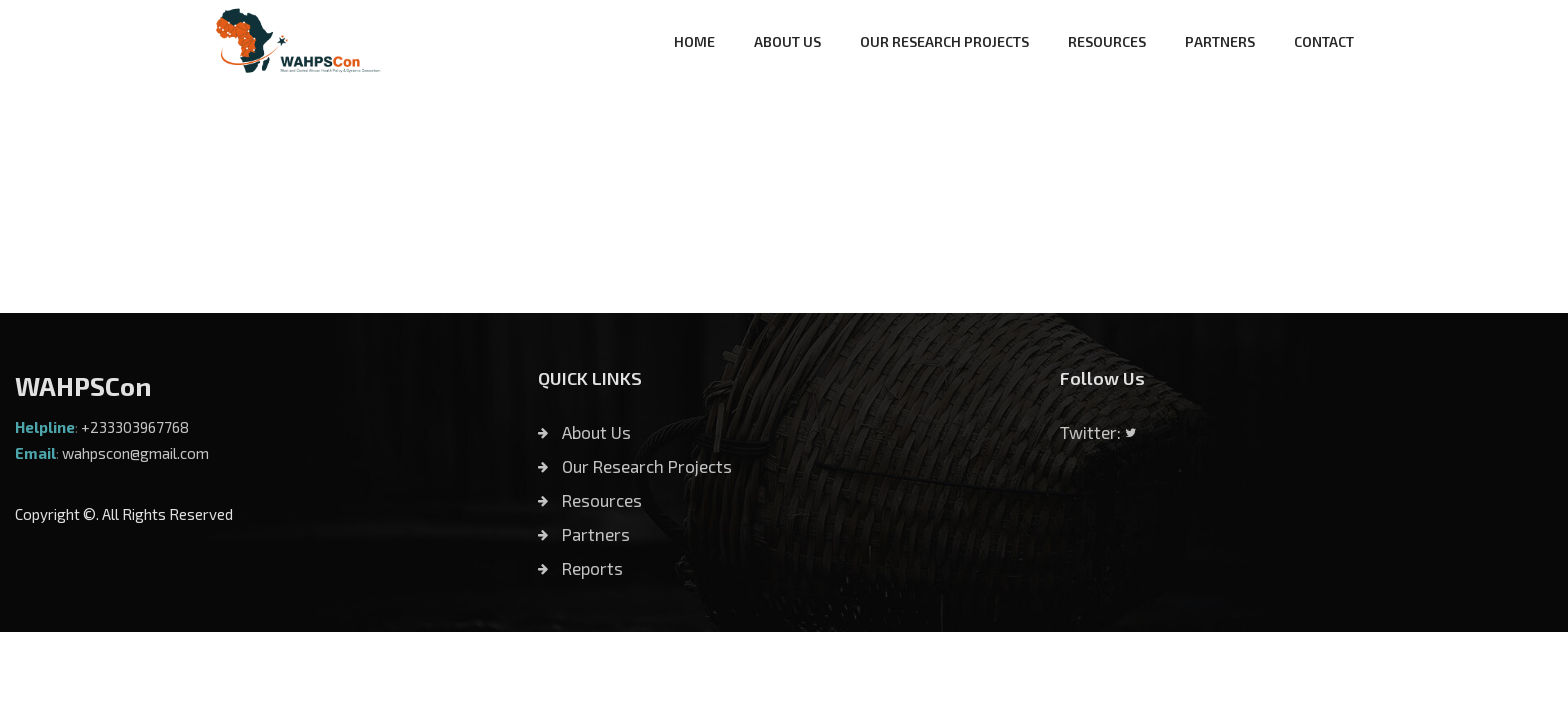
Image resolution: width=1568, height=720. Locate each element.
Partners (584, 534)
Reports (580, 568)
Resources (590, 500)
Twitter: (1098, 432)
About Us (584, 432)
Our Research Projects (635, 466)
